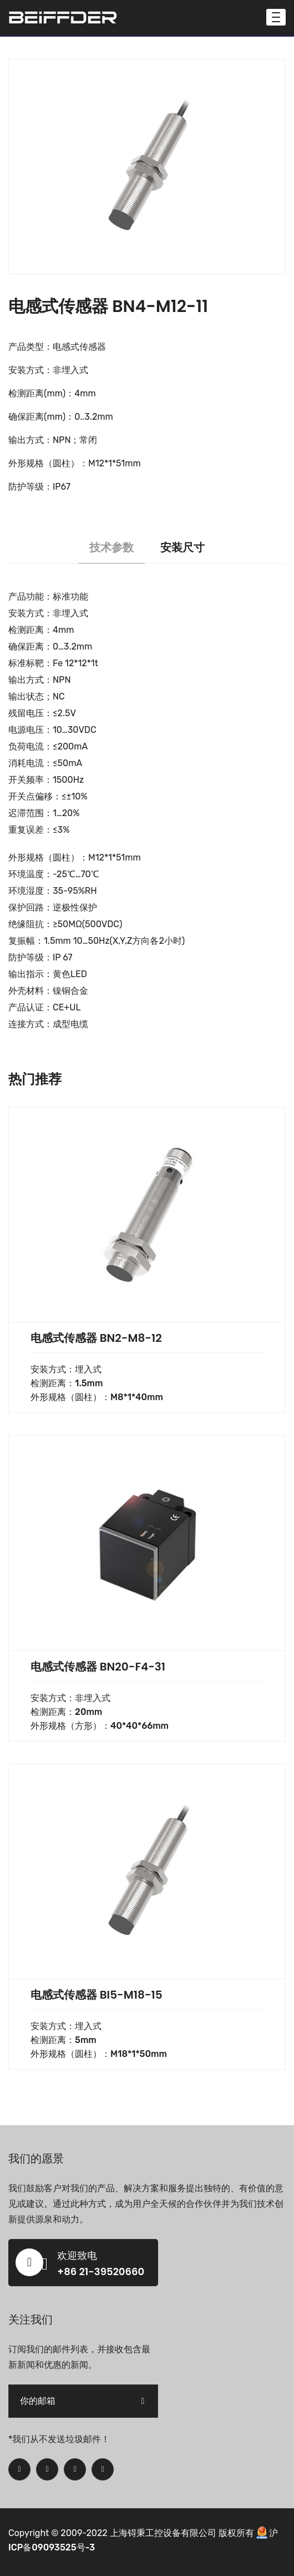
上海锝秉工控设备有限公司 (163, 2533)
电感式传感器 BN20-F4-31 (98, 1666)
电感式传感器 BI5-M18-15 (97, 1995)
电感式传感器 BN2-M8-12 (96, 1338)
